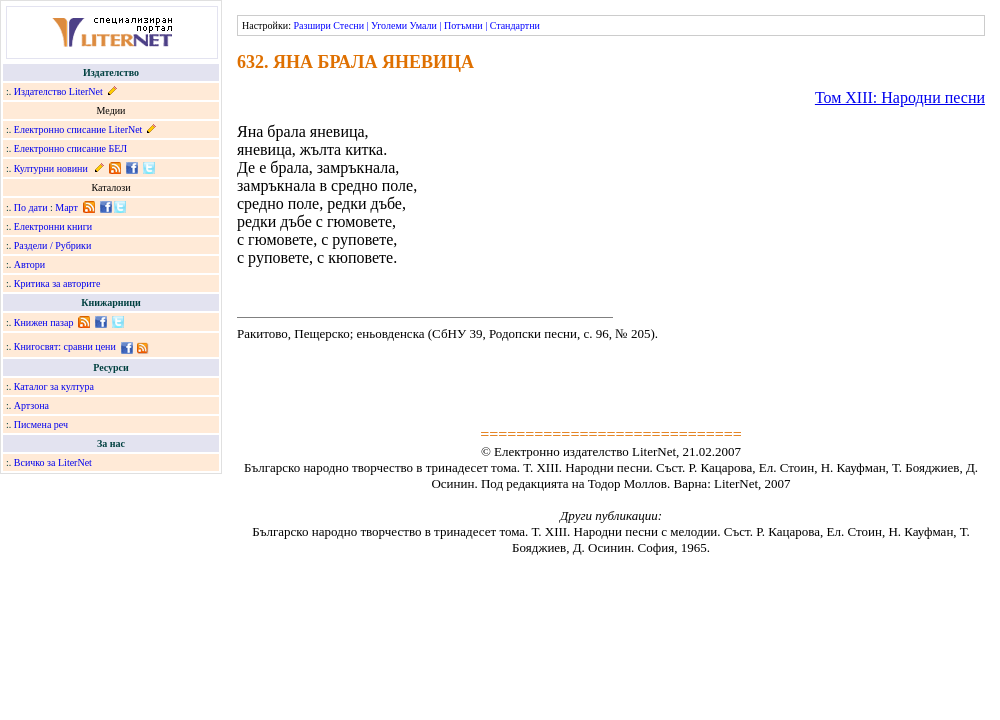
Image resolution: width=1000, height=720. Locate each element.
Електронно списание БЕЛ (70, 148)
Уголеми (389, 25)
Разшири (311, 25)
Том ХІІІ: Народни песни (900, 97)
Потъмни (463, 25)
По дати (31, 207)
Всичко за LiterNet (53, 462)
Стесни (348, 25)
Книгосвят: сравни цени (65, 346)
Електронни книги (53, 226)
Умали (423, 25)
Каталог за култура (54, 386)
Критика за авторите (57, 283)
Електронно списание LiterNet (78, 129)
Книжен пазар (44, 322)
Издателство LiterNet (58, 91)
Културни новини (51, 168)
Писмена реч (41, 424)
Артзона (31, 405)
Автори (29, 264)
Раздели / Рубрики (53, 245)
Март (66, 207)
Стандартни (515, 25)
